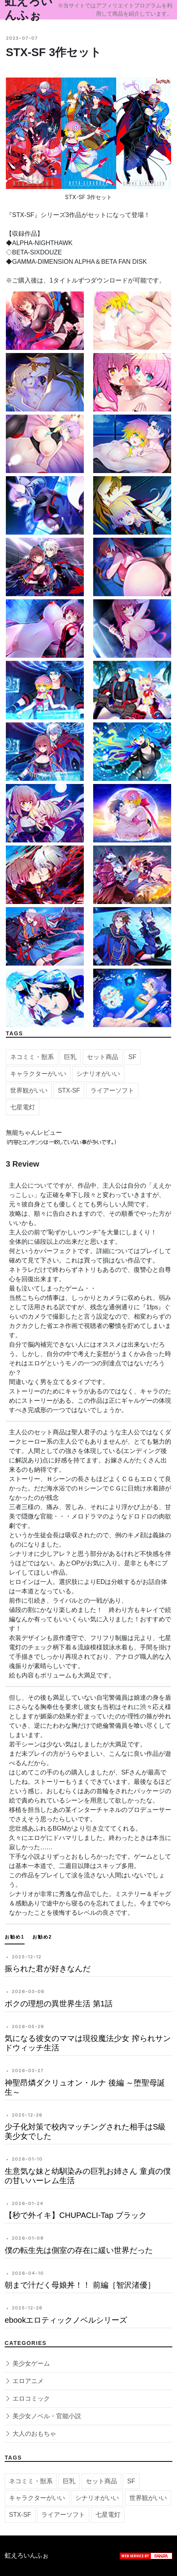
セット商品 (102, 1061)
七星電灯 (22, 1111)
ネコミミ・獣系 (32, 1061)
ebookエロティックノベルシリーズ (66, 2320)
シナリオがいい (98, 1077)
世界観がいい (29, 1094)
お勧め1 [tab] (15, 1937)
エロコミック (27, 2398)
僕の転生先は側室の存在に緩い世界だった (79, 2250)
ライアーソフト (112, 1094)
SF (132, 1061)
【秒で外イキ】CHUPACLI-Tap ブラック (76, 2215)
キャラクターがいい (38, 1077)
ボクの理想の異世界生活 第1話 (59, 2003)
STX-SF (69, 1094)
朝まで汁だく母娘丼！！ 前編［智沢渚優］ (80, 2285)
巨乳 (70, 1061)
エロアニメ (24, 2381)
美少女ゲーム (27, 2363)
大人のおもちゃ (30, 2433)
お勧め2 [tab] (42, 1937)
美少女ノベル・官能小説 (43, 2416)
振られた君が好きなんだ (47, 1968)
